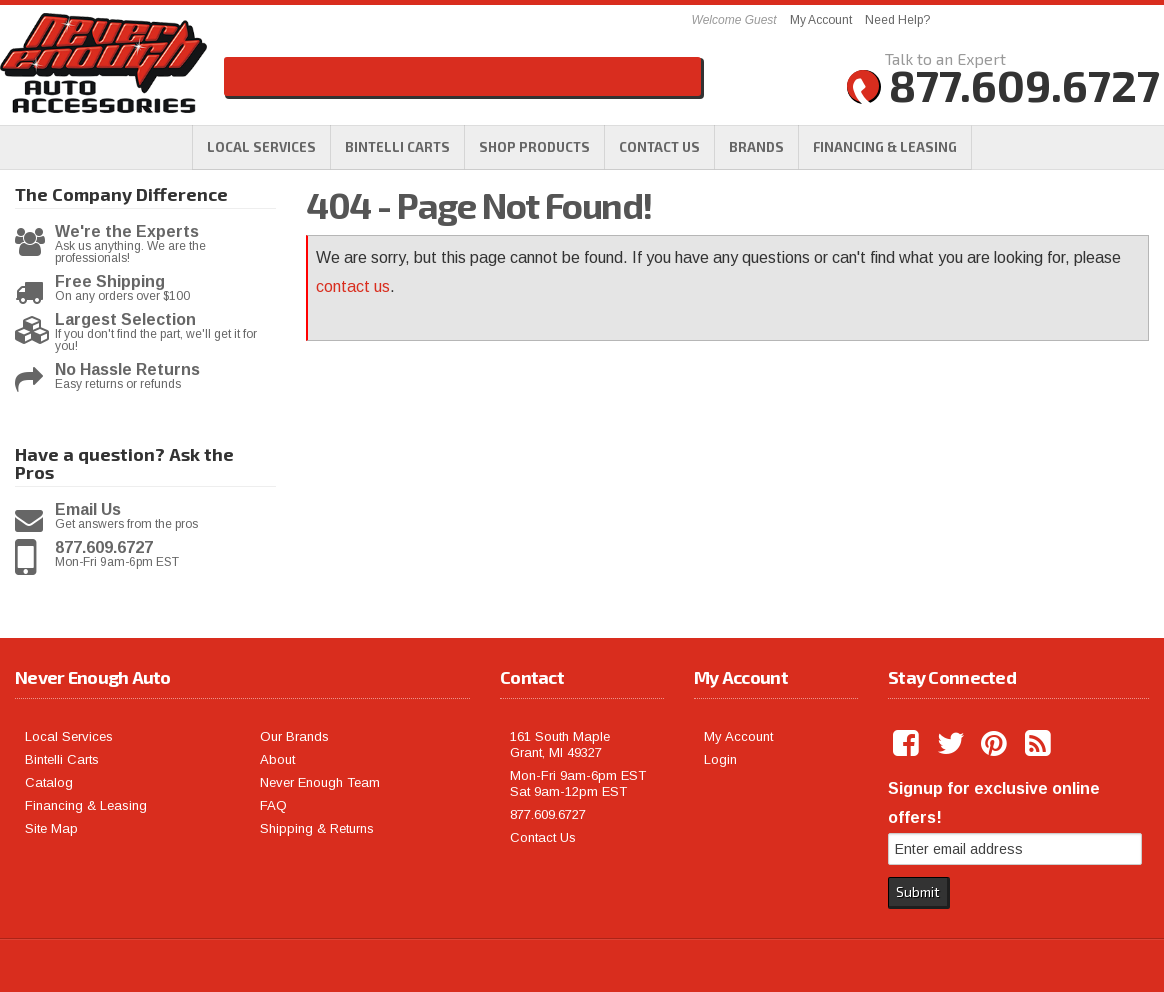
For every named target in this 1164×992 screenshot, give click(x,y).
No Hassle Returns (127, 370)
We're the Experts (127, 232)
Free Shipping (110, 282)
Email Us (88, 510)
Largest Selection (125, 320)
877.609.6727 (104, 548)
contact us (353, 286)
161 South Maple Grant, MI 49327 (560, 744)
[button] (534, 147)
